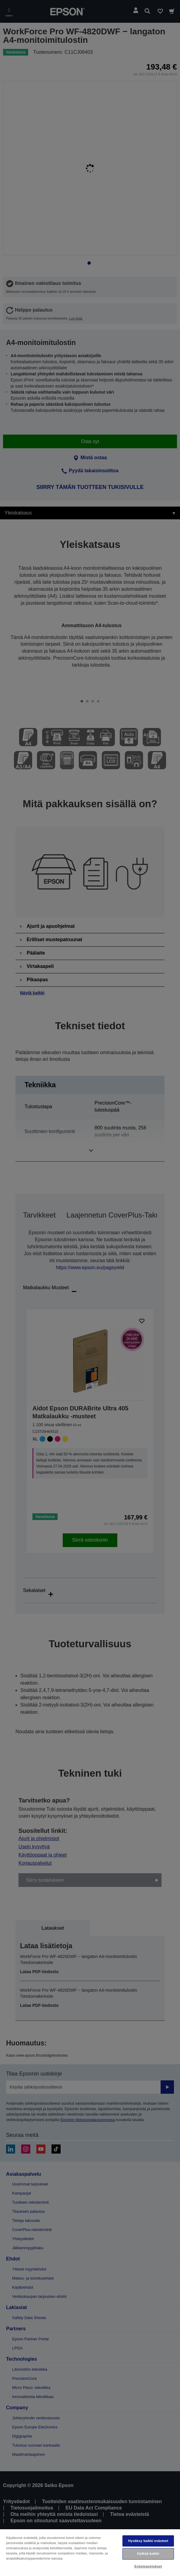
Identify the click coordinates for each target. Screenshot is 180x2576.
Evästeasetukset (148, 2566)
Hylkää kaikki (148, 2553)
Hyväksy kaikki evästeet (148, 2541)
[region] (90, 2552)
